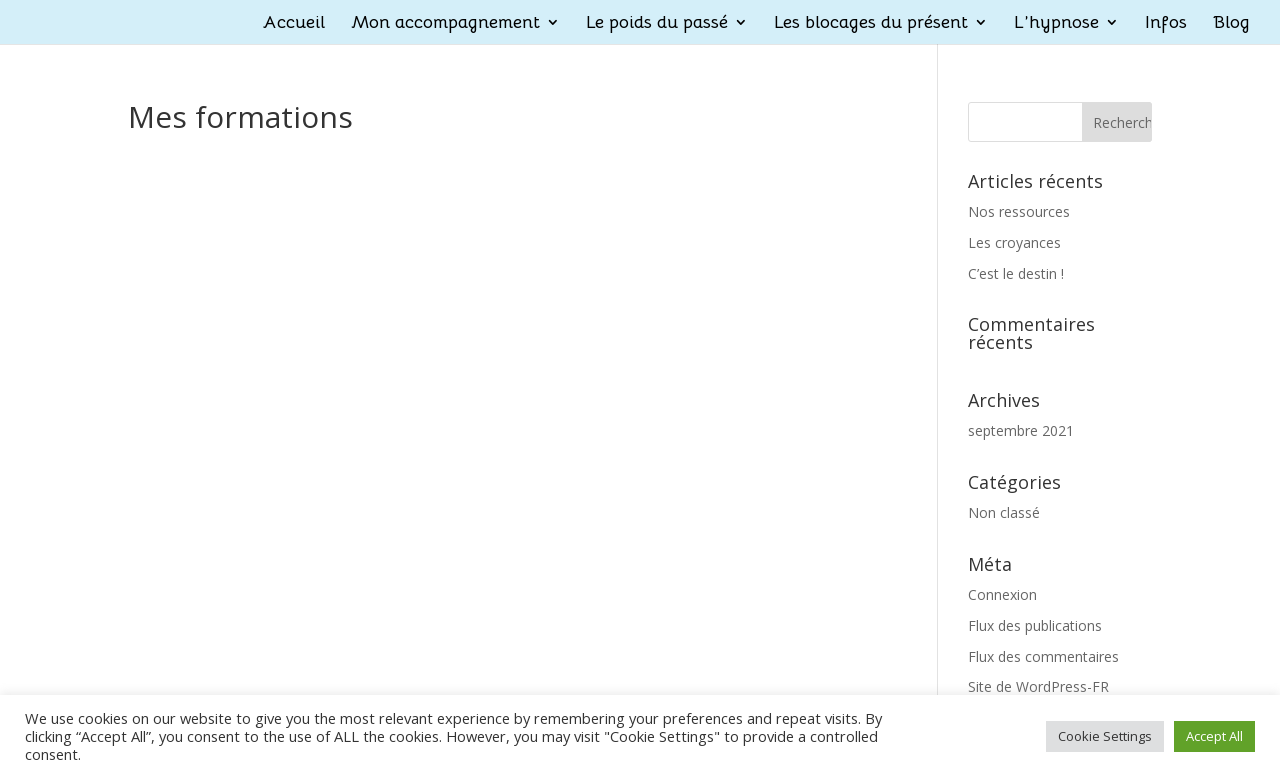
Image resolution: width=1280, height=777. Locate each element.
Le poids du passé (657, 24)
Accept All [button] (1214, 736)
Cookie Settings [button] (1105, 736)
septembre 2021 (1021, 430)
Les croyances (1014, 242)
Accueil (294, 24)
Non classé (1004, 512)
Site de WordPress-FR (1038, 686)
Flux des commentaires (1043, 656)
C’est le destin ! (1016, 273)
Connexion (1002, 594)
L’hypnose (1056, 24)
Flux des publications (1035, 625)
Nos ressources (1019, 211)
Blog (1231, 24)
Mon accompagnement (445, 24)
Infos (1166, 24)
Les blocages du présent (871, 24)
